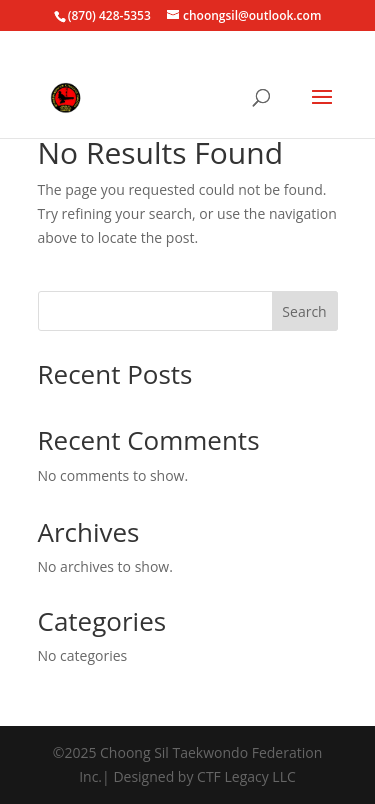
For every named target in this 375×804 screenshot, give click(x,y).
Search (304, 311)
